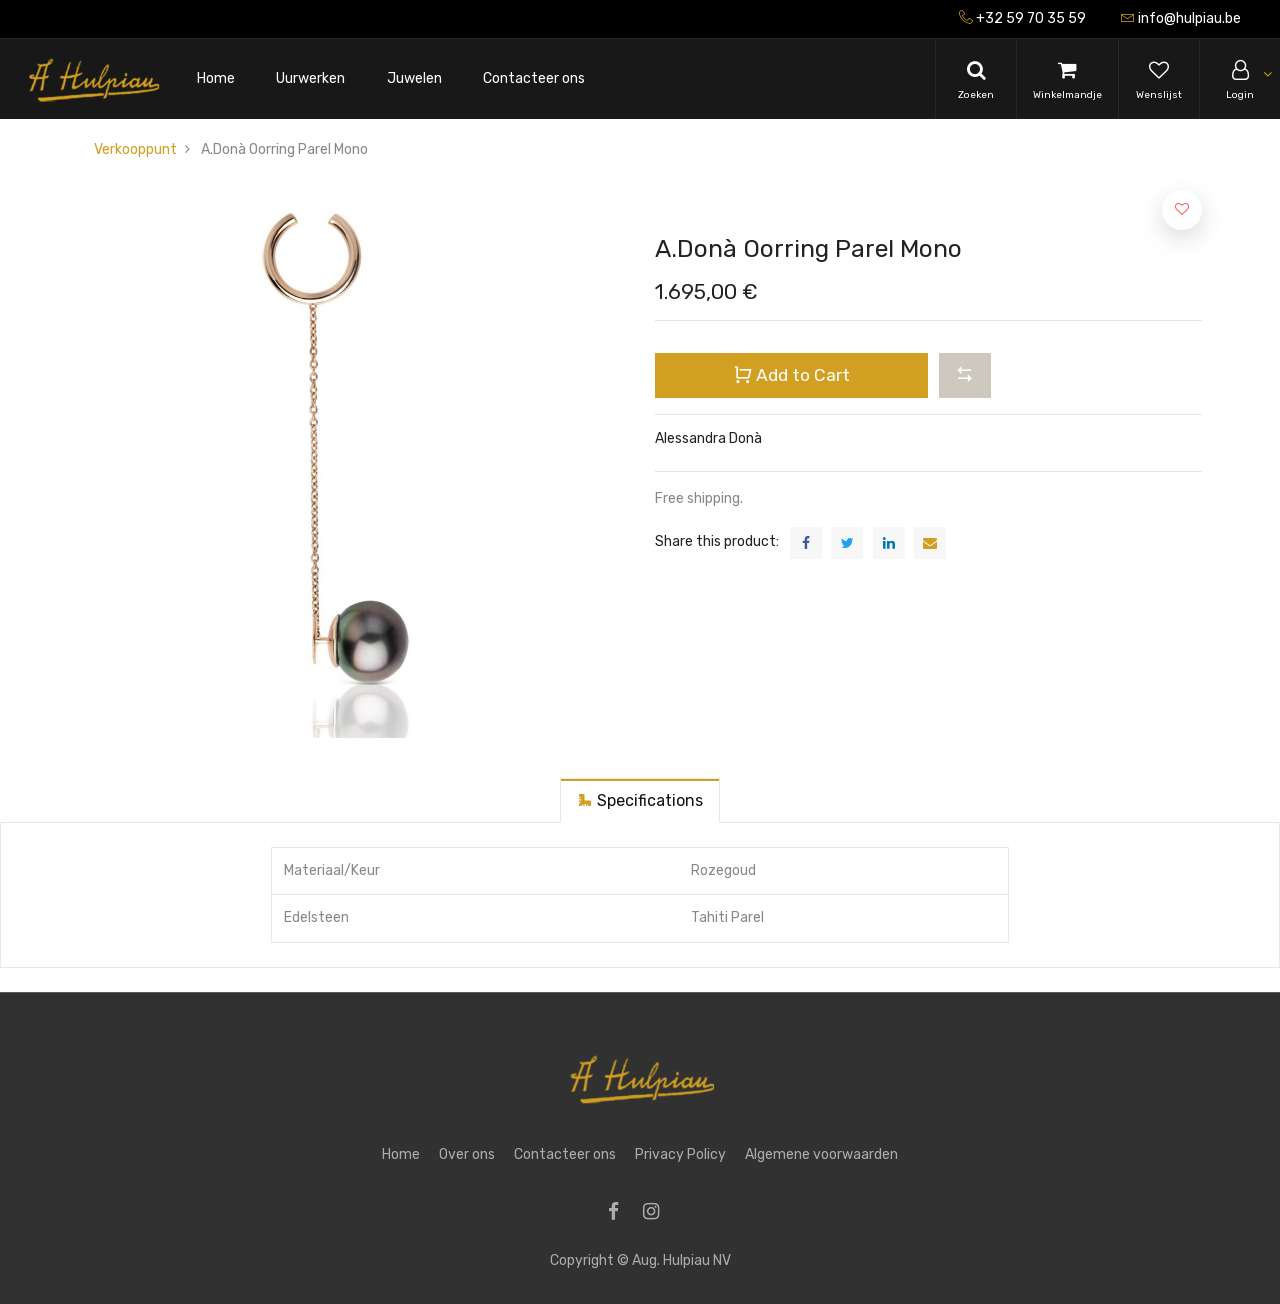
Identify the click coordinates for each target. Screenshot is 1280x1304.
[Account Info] (1240, 79)
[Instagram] (657, 1213)
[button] (965, 375)
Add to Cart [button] (791, 374)
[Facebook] (620, 1213)
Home (401, 1154)
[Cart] (1067, 79)
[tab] (640, 800)
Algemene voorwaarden (821, 1154)
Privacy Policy (680, 1154)
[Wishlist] (1159, 79)
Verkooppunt (135, 149)
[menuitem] (216, 79)
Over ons (467, 1154)
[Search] (976, 79)
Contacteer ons (565, 1154)
